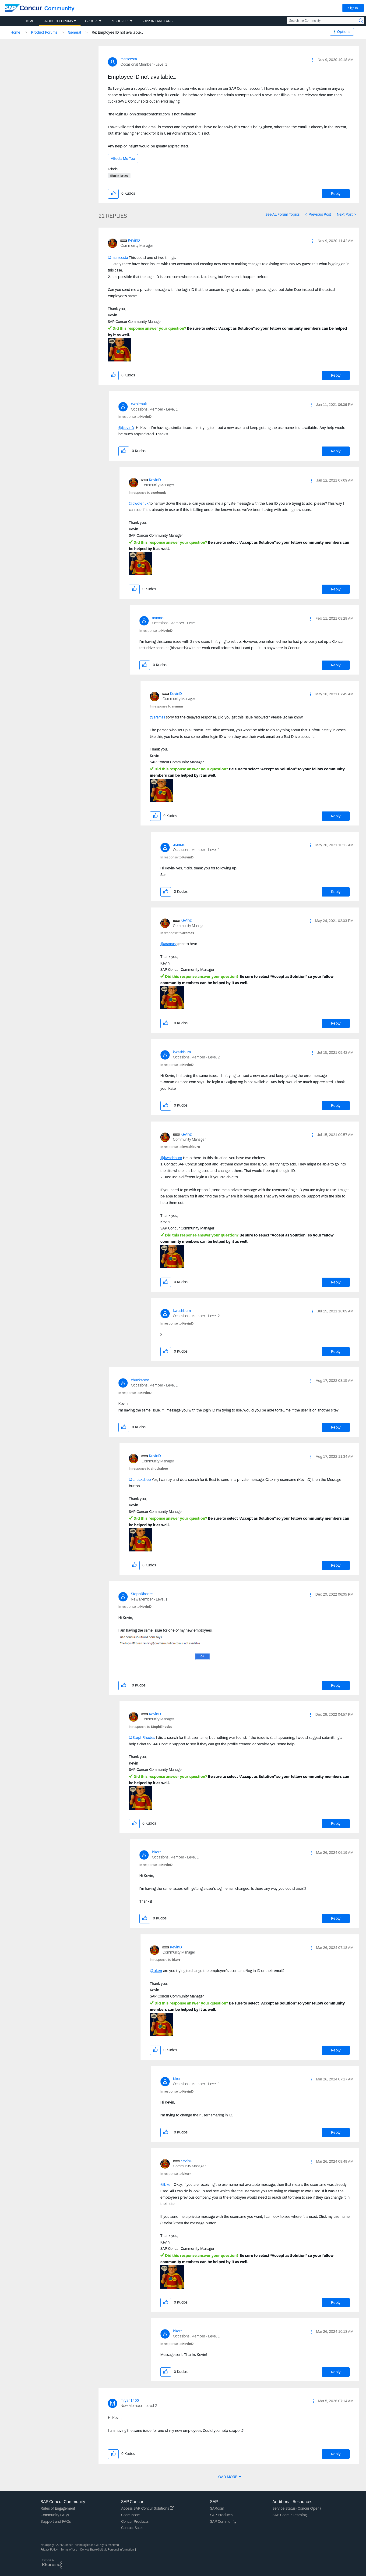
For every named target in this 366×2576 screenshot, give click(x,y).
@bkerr (156, 1971)
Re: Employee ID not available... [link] (117, 32)
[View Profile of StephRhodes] (142, 1594)
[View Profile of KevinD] (134, 240)
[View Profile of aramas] (157, 618)
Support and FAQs (56, 2521)
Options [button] (343, 32)
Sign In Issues (119, 175)
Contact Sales (132, 2528)
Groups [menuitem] (91, 21)
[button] (313, 60)
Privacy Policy (49, 2549)
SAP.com (217, 2508)
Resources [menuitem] (120, 21)
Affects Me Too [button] (123, 159)
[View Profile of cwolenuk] (139, 404)
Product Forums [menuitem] (58, 21)
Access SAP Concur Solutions (147, 2508)
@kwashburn (171, 1158)
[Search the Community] (325, 20)
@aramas (157, 717)
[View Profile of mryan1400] (129, 2400)
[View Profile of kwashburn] (182, 1052)
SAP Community (223, 2521)
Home (15, 32)
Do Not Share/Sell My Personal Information (107, 2549)
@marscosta (118, 258)
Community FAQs (55, 2515)
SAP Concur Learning (289, 2515)
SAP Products (221, 2515)
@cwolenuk (138, 503)
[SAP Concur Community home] (23, 8)
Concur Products (134, 2521)
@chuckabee (140, 1480)
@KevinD (126, 428)
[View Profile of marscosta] (128, 59)
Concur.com (130, 2515)
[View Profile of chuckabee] (140, 1380)
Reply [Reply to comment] (336, 375)
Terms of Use (69, 2549)
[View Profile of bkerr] (156, 1852)
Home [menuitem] (29, 21)
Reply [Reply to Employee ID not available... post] (336, 194)
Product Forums (44, 32)
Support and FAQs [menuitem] (157, 21)
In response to (134, 416)
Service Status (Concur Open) (296, 2508)
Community (59, 8)
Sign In (353, 8)
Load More (227, 2477)
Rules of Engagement (58, 2508)
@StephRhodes (142, 1738)
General (74, 32)
